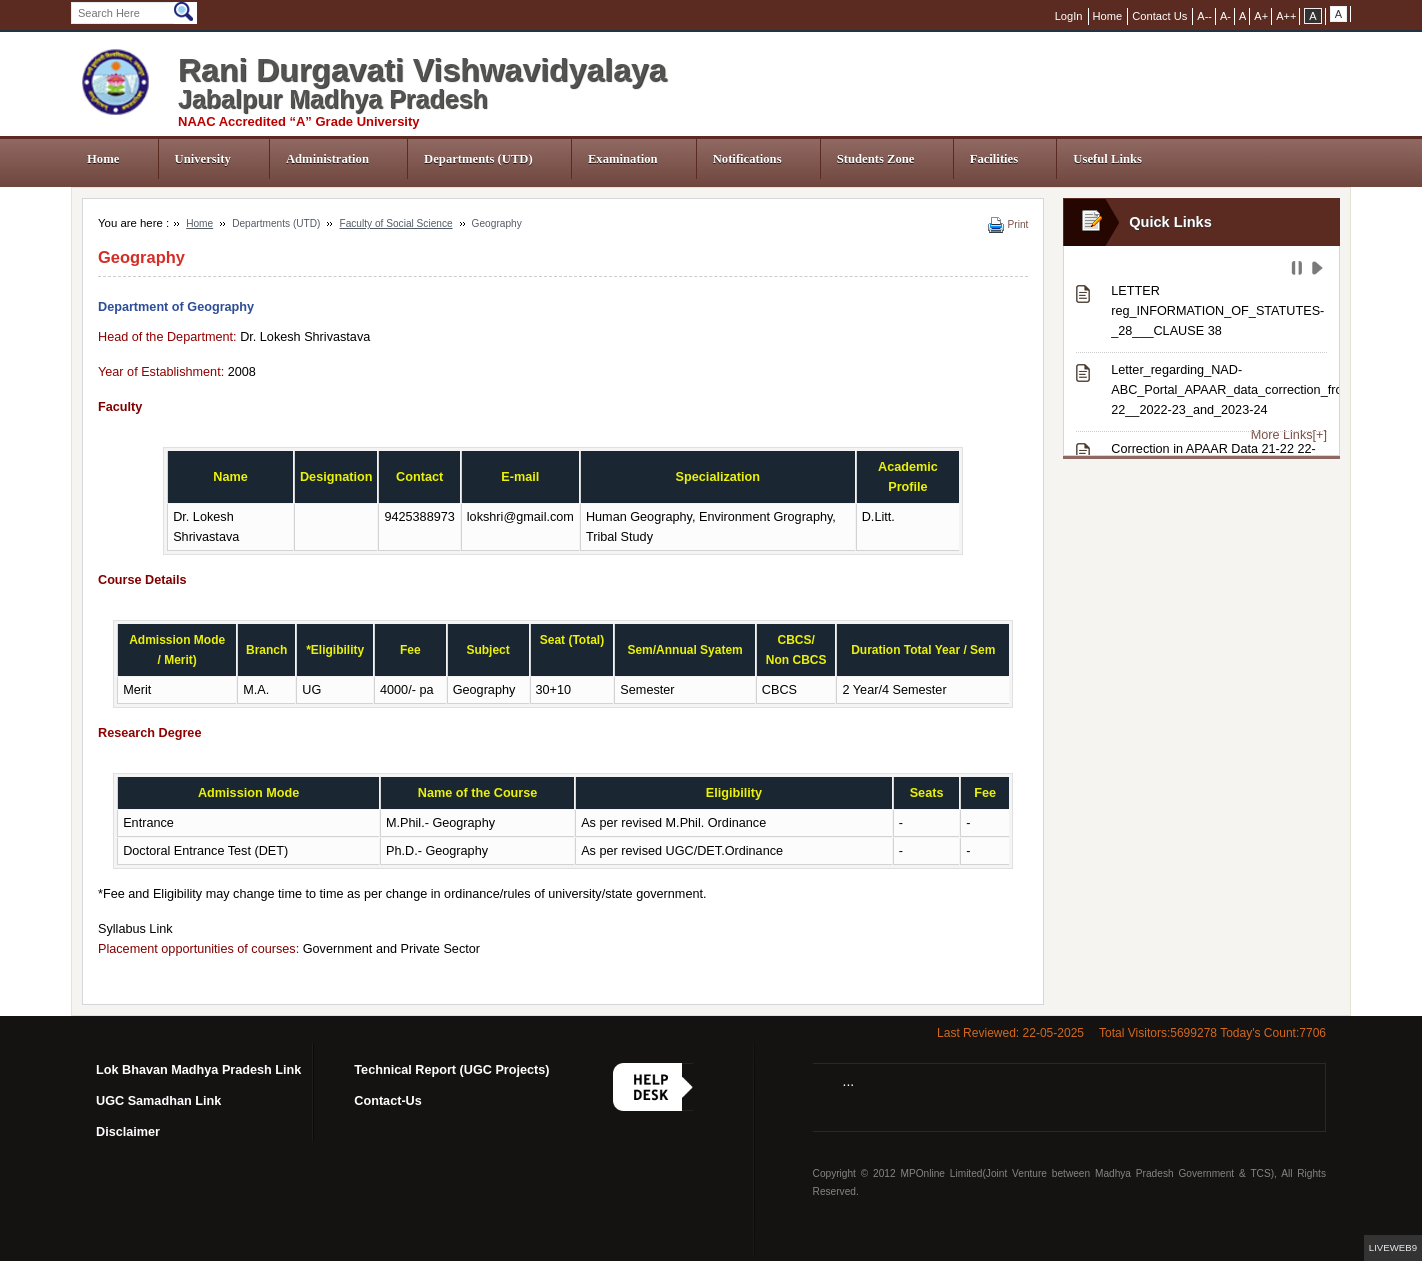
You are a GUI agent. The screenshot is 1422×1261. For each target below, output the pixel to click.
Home (103, 159)
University (203, 159)
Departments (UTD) (478, 159)
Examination (623, 159)
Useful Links (1107, 159)
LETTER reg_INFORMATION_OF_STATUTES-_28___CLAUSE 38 (1217, 311)
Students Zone (876, 159)
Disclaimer (128, 1132)
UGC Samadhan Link (158, 1101)
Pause (1298, 271)
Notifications (747, 159)
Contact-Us (388, 1101)
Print (1018, 224)
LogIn (1069, 16)
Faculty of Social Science (395, 223)
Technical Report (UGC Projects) (451, 1070)
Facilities (994, 159)
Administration (327, 159)
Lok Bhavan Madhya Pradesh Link (198, 1070)
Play (1319, 271)
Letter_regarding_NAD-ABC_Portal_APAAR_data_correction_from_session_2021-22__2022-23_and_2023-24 (1219, 390)
